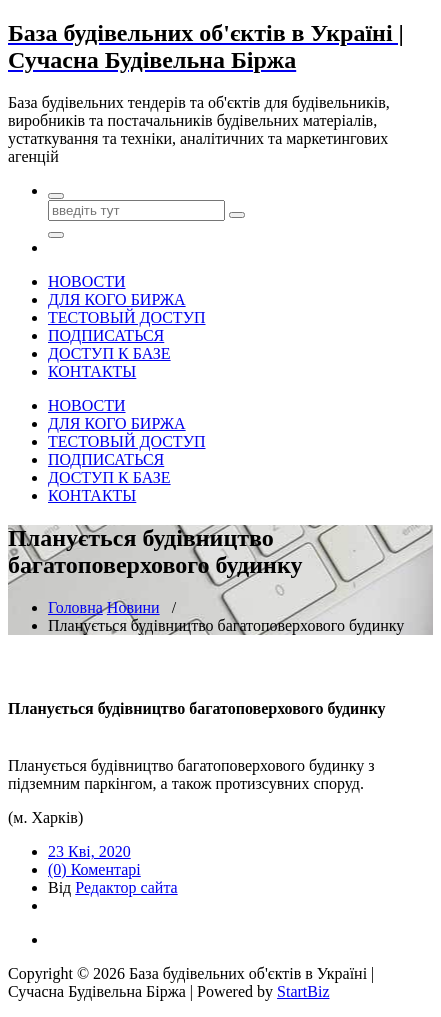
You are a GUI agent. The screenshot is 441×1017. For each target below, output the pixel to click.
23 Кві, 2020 (89, 851)
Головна (75, 607)
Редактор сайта (126, 887)
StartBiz (303, 991)
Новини (133, 607)
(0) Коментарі (94, 869)
